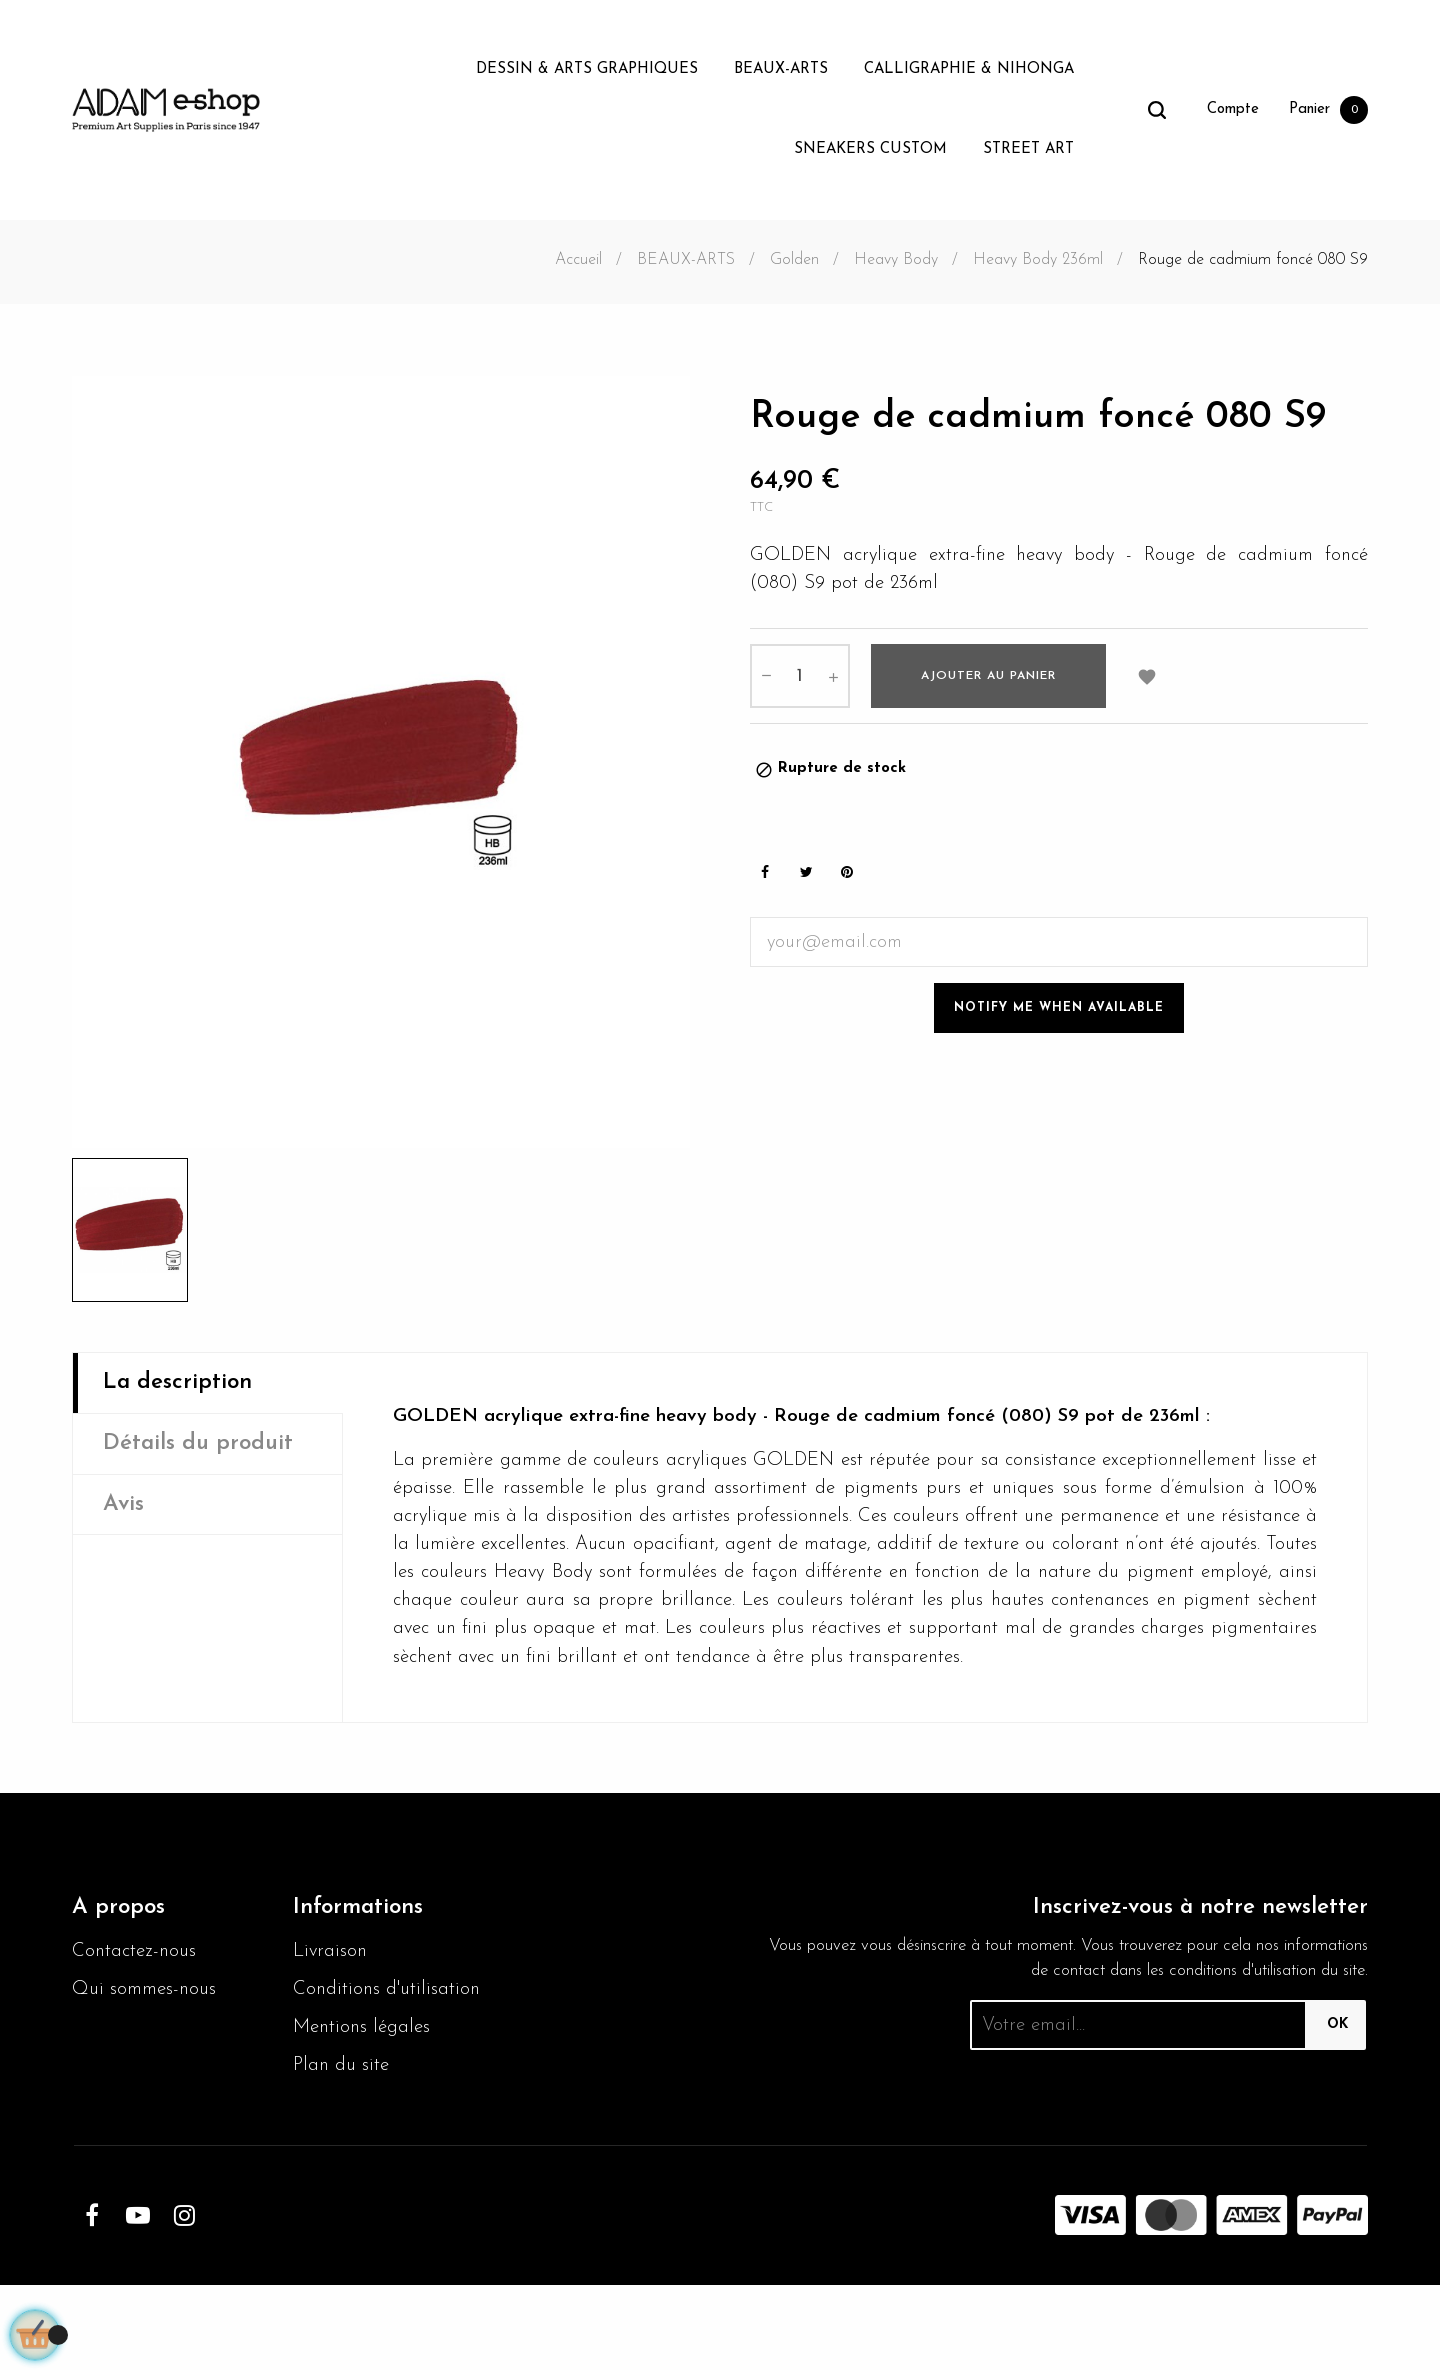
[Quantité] (800, 683)
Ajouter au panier (988, 683)
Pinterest (847, 881)
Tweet (806, 881)
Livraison (331, 2000)
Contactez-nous (137, 2000)
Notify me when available (1059, 1017)
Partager (765, 881)
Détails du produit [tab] (205, 1447)
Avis (125, 1510)
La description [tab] (182, 1384)
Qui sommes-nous (148, 2040)
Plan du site (344, 2150)
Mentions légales (365, 2110)
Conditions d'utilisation (342, 2055)
